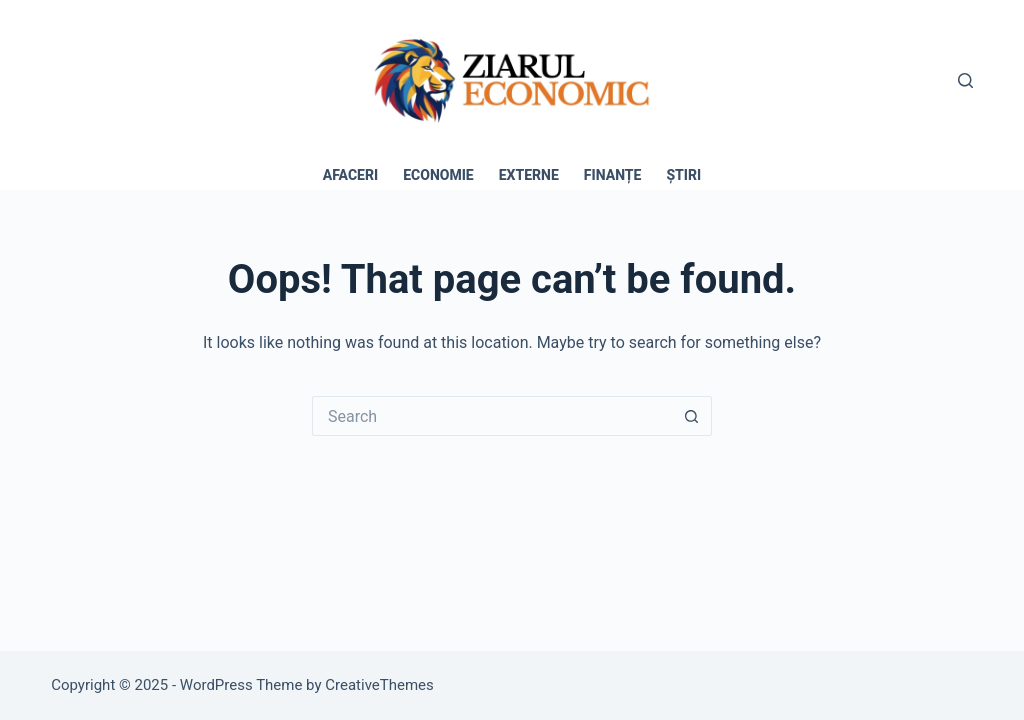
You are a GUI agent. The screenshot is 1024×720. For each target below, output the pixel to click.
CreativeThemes (379, 685)
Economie (438, 175)
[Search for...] (492, 416)
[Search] (965, 80)
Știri (683, 175)
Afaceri (350, 175)
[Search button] (692, 416)
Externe (529, 175)
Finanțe (613, 175)
